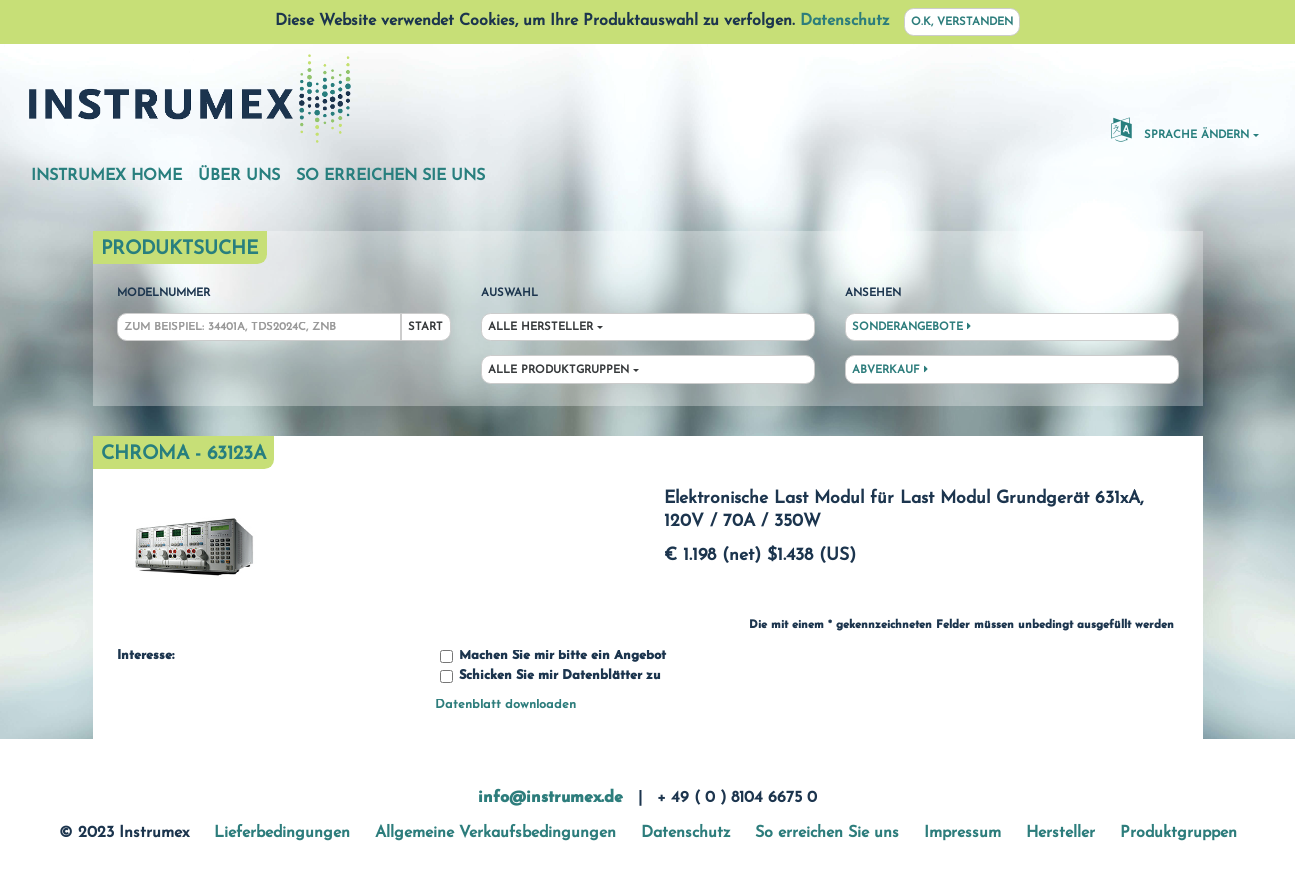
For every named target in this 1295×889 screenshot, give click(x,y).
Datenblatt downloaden (505, 704)
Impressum (962, 833)
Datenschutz (844, 21)
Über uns (239, 176)
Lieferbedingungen (282, 833)
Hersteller (1060, 833)
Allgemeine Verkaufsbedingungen (495, 833)
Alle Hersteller (540, 327)
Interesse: (145, 656)
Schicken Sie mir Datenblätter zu (550, 676)
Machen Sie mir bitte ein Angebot (553, 656)
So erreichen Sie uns (390, 176)
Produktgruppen (1178, 833)
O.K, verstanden (962, 22)
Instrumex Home (106, 176)
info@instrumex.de (550, 798)
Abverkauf (890, 370)
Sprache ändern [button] (1180, 129)
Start (425, 327)
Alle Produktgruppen (558, 370)
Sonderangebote (911, 327)
